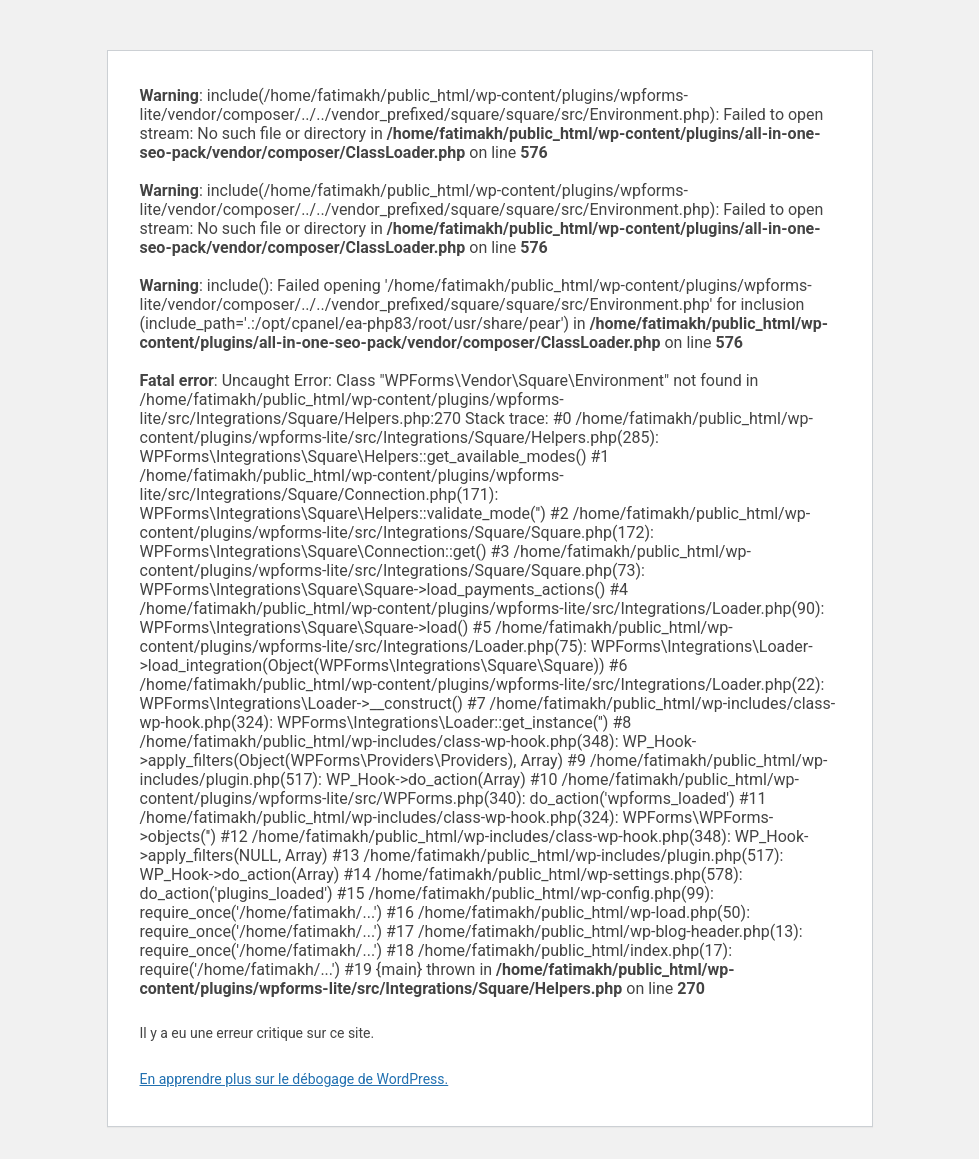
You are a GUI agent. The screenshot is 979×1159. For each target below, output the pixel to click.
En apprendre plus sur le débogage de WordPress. (294, 1079)
